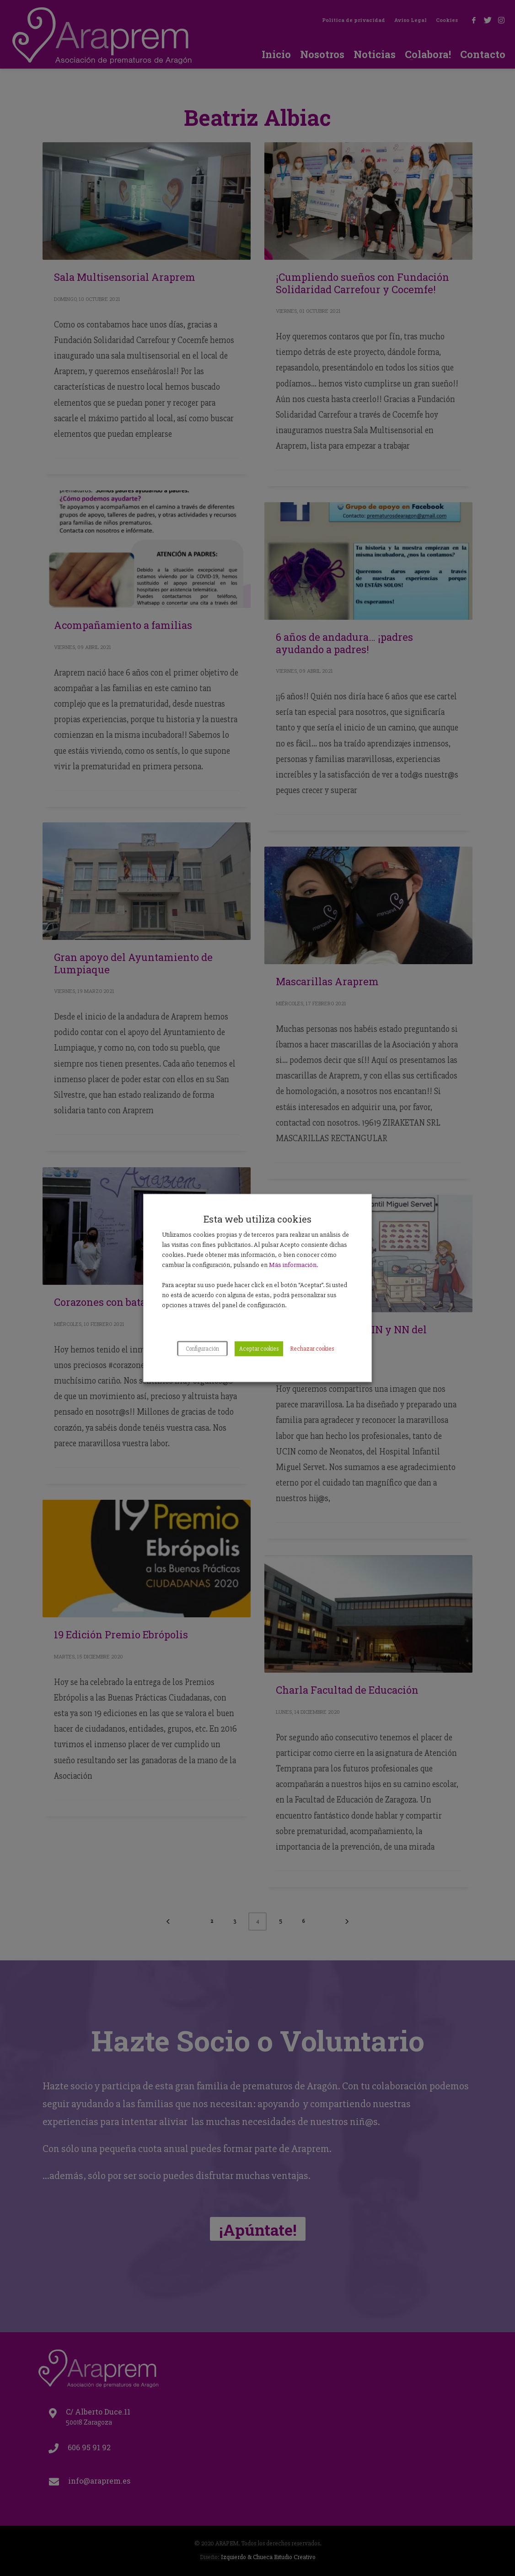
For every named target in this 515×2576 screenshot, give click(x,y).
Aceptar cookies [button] (259, 1348)
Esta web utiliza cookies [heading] (257, 1219)
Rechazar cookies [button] (312, 1348)
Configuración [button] (202, 1348)
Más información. (293, 1265)
